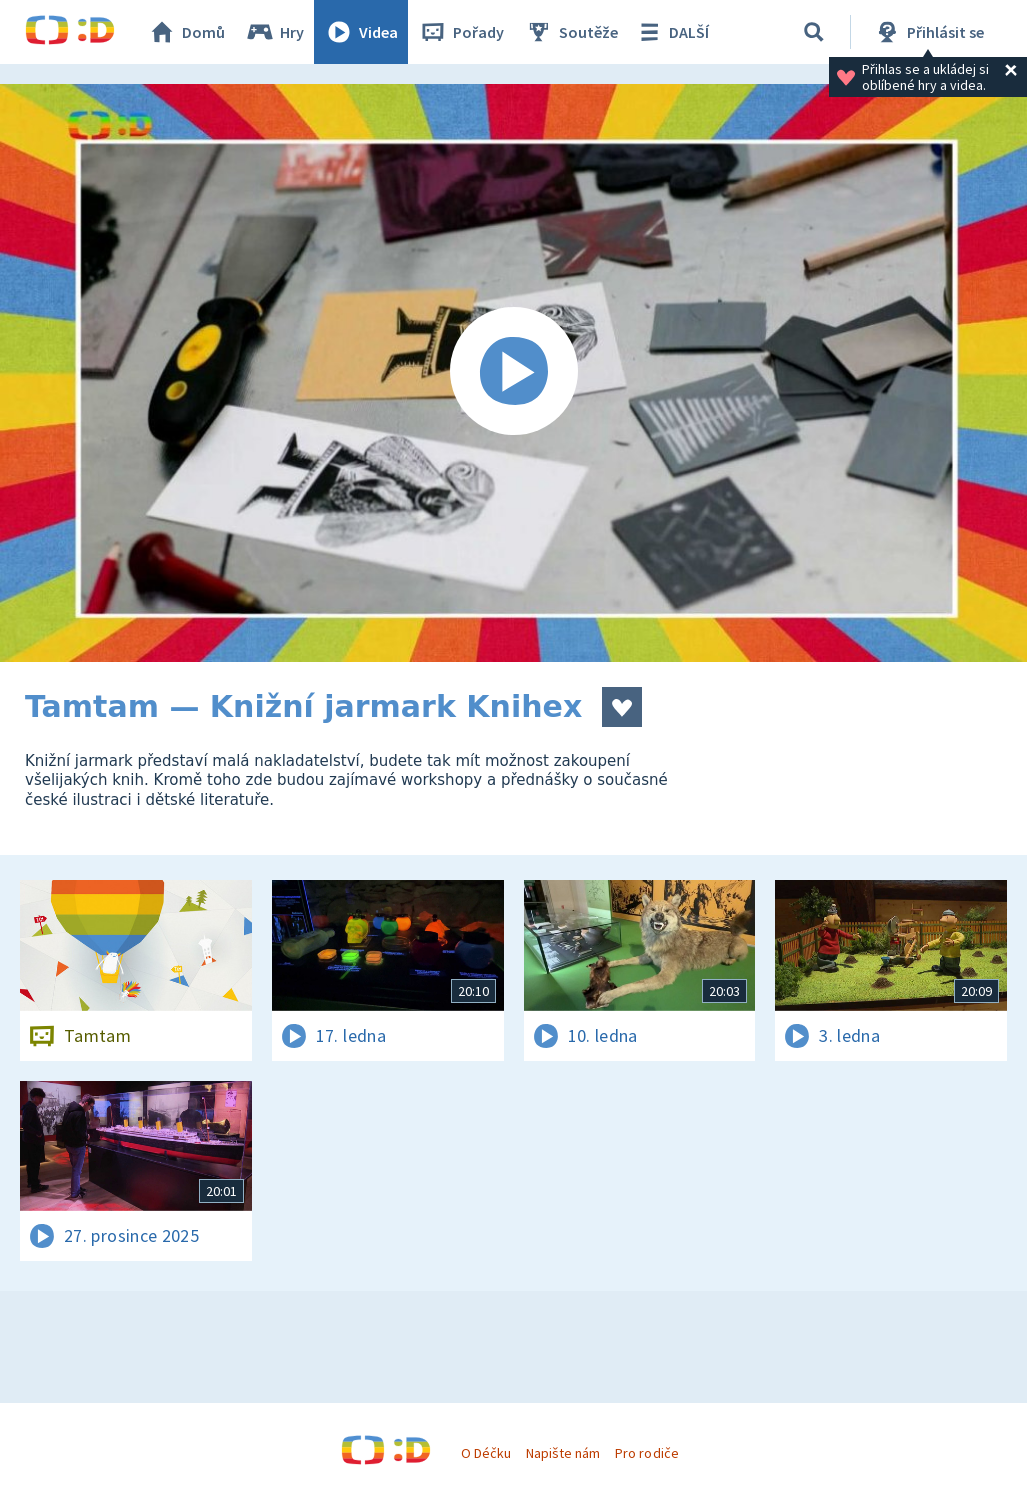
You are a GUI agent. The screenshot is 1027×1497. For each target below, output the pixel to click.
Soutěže (571, 32)
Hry (274, 32)
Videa (361, 32)
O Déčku (486, 1453)
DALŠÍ (671, 32)
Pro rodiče (646, 1453)
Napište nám (563, 1453)
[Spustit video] (513, 373)
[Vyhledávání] (814, 32)
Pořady (461, 32)
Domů (186, 32)
